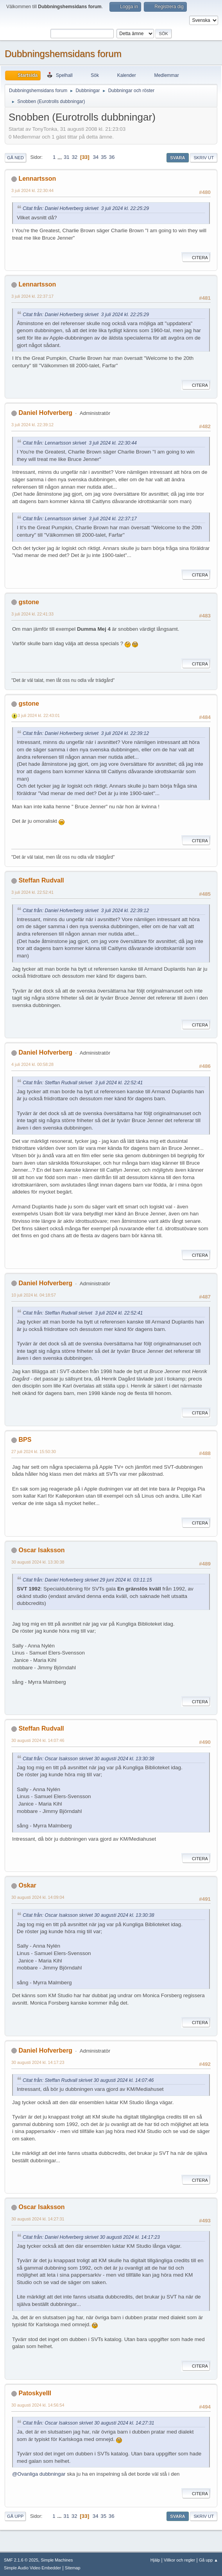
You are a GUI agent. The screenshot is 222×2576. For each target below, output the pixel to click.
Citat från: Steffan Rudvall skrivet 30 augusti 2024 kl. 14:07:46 (88, 2080)
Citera (196, 257)
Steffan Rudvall (41, 880)
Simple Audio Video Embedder (32, 2567)
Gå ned (15, 157)
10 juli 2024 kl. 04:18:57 (33, 1295)
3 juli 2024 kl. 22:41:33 (32, 614)
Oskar (27, 1885)
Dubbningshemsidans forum (63, 53)
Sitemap (73, 2567)
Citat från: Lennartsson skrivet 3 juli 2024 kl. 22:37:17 (80, 518)
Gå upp (15, 2516)
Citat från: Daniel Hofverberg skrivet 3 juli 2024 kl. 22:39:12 (86, 733)
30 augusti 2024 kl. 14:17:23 (37, 2062)
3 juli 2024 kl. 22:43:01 (39, 715)
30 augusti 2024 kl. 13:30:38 (37, 1562)
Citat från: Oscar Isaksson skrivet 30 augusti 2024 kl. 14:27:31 (88, 2423)
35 (104, 157)
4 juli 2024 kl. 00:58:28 (32, 1064)
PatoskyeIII (34, 2393)
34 (95, 157)
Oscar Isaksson (41, 1550)
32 (74, 157)
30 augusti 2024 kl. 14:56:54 (37, 2405)
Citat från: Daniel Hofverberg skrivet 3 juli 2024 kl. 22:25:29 (86, 208)
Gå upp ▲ (208, 2560)
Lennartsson (37, 178)
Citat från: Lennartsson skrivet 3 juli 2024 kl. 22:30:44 (80, 443)
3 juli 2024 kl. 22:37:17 (32, 296)
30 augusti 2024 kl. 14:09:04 (37, 1897)
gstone (28, 602)
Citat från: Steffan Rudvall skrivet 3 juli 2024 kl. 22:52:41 (83, 1082)
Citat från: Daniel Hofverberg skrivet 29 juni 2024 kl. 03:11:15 (87, 1580)
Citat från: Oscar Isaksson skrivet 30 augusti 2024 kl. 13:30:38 (88, 1758)
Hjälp (155, 2560)
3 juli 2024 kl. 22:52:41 (32, 892)
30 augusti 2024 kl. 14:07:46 (37, 1740)
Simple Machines (57, 2560)
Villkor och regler (179, 2560)
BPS (24, 1439)
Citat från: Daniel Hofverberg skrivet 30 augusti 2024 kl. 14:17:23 (91, 2237)
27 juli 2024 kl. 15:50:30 (33, 1451)
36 (112, 157)
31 (67, 157)
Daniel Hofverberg (45, 412)
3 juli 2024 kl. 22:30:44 (32, 190)
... (60, 157)
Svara (177, 157)
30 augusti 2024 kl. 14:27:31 (37, 2219)
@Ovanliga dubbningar (39, 2474)
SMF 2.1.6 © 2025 (21, 2560)
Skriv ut (203, 157)
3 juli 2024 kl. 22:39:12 (32, 424)
